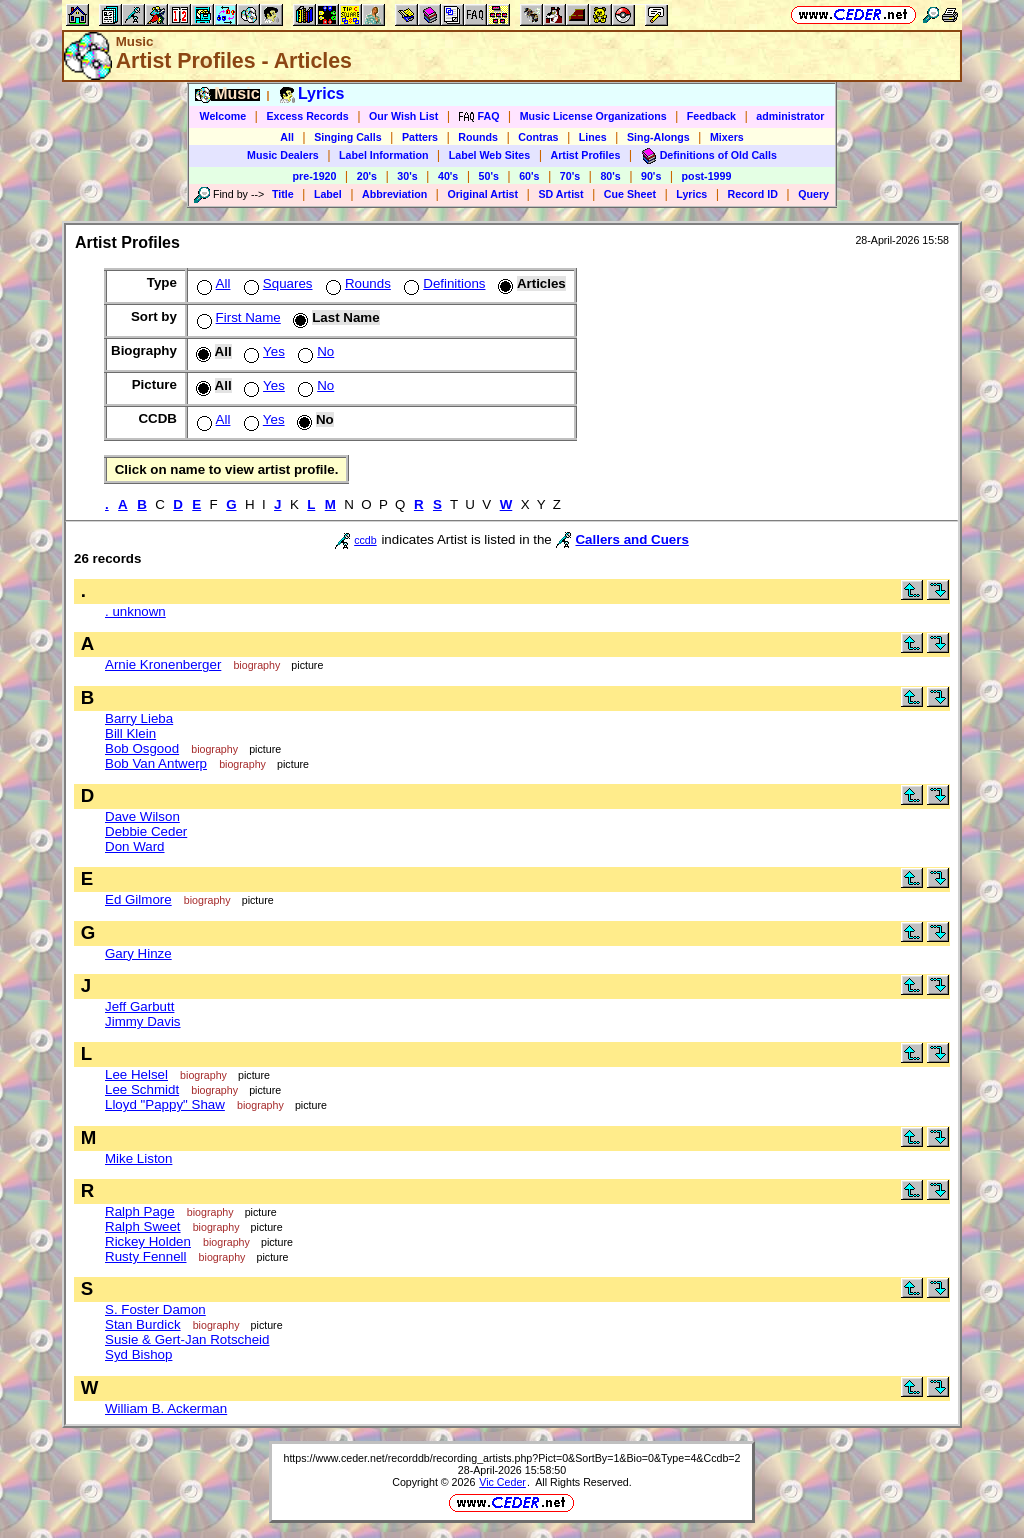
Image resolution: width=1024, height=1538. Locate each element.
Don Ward (135, 846)
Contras (538, 137)
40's (448, 176)
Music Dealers (283, 155)
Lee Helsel (136, 1074)
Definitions (442, 283)
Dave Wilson (142, 816)
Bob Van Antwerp (156, 763)
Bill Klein (130, 733)
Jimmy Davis (143, 1021)
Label (328, 194)
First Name (237, 317)
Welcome (223, 116)
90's (651, 176)
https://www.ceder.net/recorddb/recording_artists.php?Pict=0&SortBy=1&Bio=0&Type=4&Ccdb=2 (511, 1458)
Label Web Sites (490, 155)
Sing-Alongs (658, 137)
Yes (262, 351)
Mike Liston (138, 1158)
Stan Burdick (143, 1324)
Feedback (711, 116)
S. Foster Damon (155, 1309)
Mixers (727, 137)
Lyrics (691, 194)
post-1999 (707, 176)
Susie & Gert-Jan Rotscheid (187, 1339)
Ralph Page (140, 1211)
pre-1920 (315, 176)
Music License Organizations (593, 116)
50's (489, 176)
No (314, 351)
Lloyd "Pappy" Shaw (165, 1104)
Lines (593, 137)
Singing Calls (348, 137)
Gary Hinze (138, 953)
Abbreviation (394, 194)
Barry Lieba (139, 718)
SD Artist (560, 194)
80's (610, 176)
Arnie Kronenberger (163, 664)
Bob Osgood (142, 748)
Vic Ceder (502, 1482)
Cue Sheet (630, 194)
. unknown (135, 611)
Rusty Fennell (146, 1256)
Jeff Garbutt (139, 1006)
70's (570, 176)
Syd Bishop (138, 1354)
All (287, 137)
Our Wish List (403, 116)
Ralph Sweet (143, 1226)
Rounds (478, 137)
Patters (420, 137)
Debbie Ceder (146, 831)
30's (407, 176)
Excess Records (307, 116)
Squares (276, 283)
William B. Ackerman (166, 1408)
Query (813, 194)
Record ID (753, 194)
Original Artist (482, 194)
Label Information (383, 155)
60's (529, 176)
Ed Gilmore (138, 899)
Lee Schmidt (142, 1089)
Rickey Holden (148, 1241)
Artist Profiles (586, 155)
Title (283, 194)
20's (367, 176)
